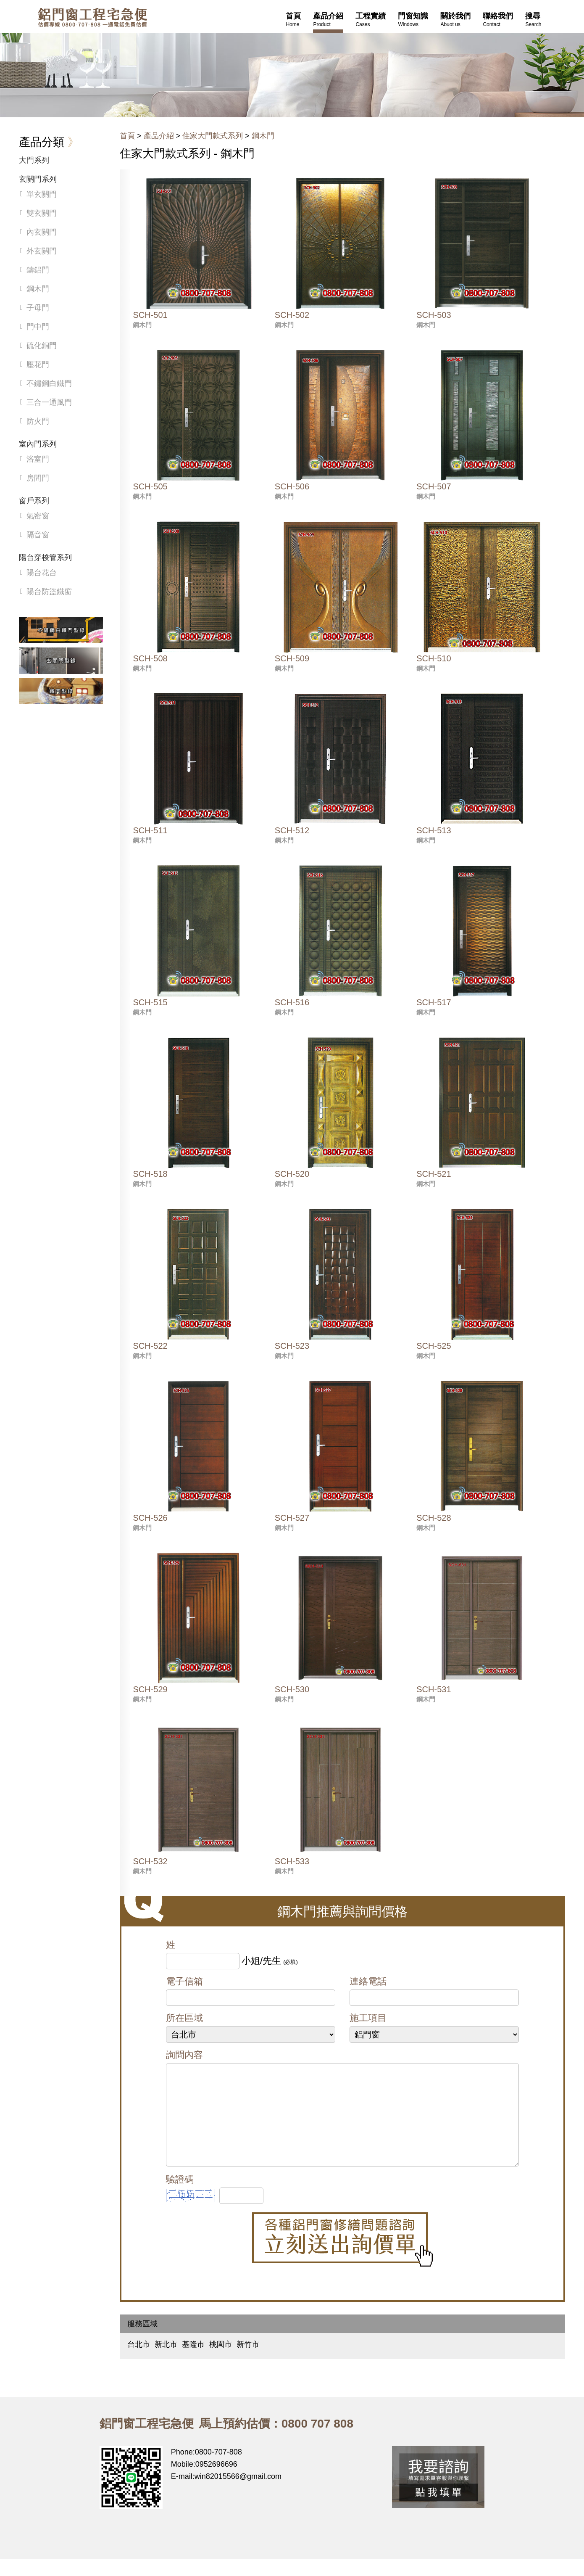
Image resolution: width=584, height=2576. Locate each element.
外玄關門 (41, 251)
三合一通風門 (49, 402)
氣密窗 (37, 516)
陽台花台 (41, 572)
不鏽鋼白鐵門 (49, 383)
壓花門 (37, 364)
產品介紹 (159, 136)
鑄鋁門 (37, 270)
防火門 (37, 421)
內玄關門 (41, 232)
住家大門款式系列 (212, 136)
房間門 (37, 478)
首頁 (127, 136)
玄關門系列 (38, 179)
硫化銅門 (41, 345)
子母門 (37, 308)
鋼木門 (263, 136)
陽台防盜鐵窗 (49, 591)
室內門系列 (38, 444)
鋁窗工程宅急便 (92, 17)
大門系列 (34, 160)
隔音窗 (37, 535)
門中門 (37, 326)
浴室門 (37, 459)
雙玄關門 (41, 213)
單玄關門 (41, 194)
